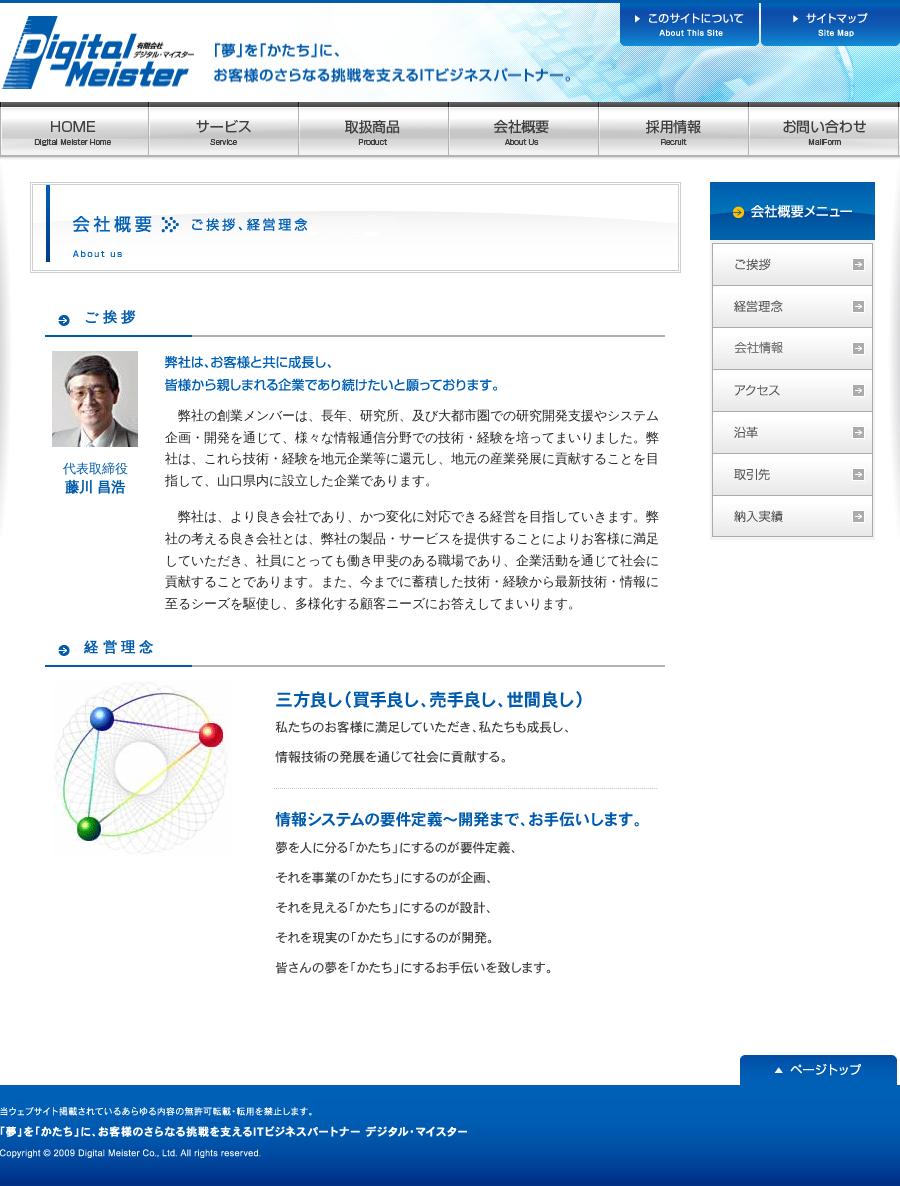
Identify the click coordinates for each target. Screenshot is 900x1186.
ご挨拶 (111, 317)
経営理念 (120, 647)
